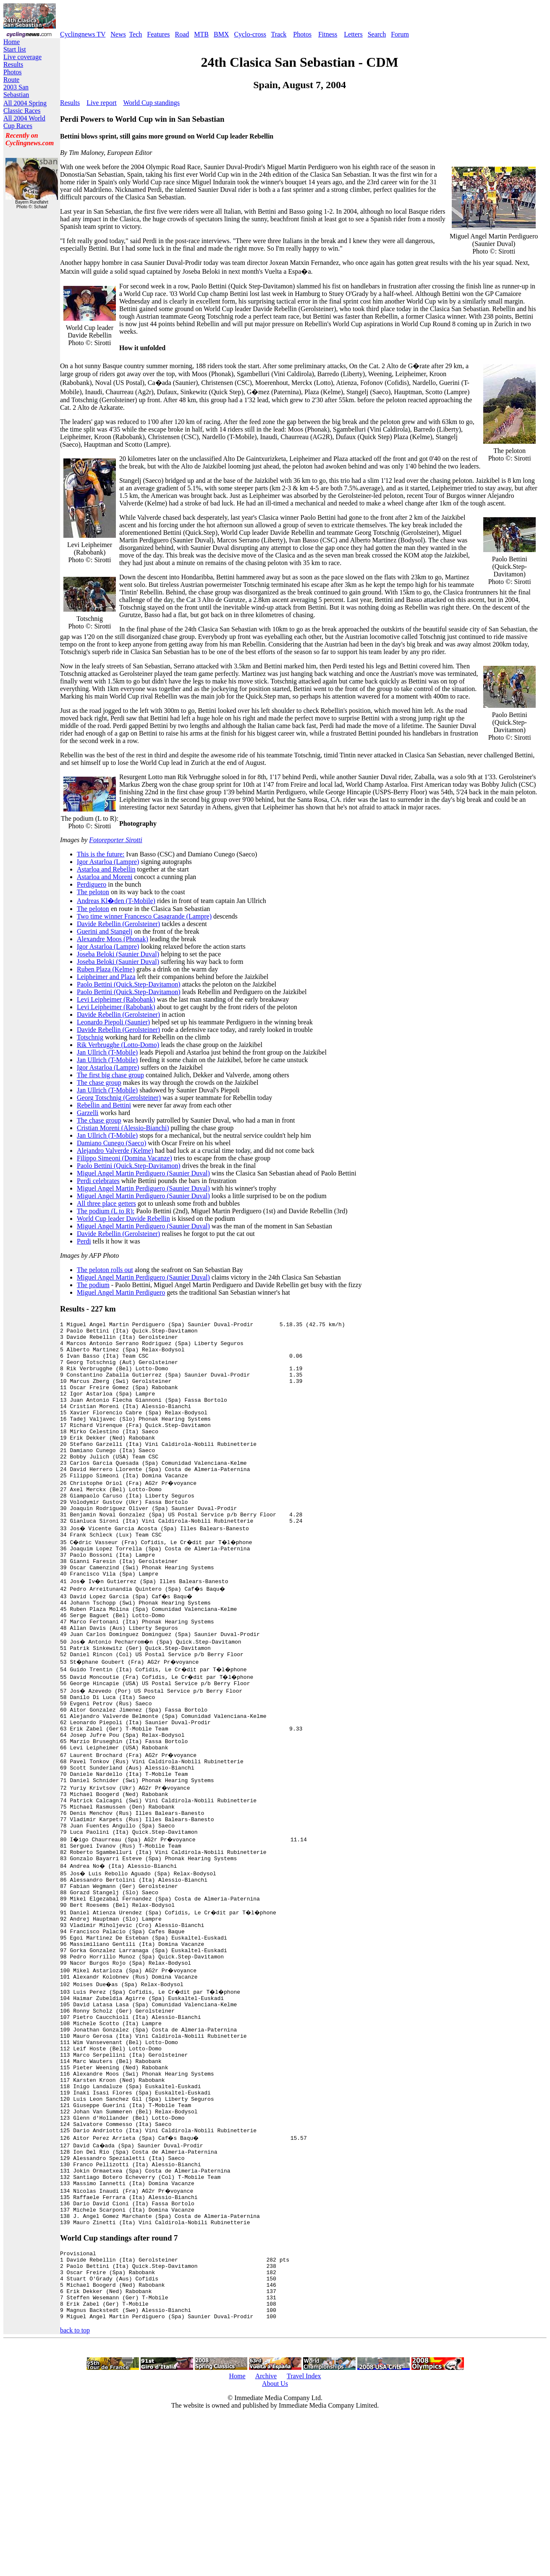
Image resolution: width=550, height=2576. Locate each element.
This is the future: (100, 854)
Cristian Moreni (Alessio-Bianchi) (123, 1127)
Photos (302, 34)
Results (13, 64)
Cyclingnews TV (82, 34)
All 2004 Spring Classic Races (25, 106)
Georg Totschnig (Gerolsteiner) (119, 1097)
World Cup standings (151, 102)
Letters (353, 34)
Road (182, 34)
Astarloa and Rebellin (106, 869)
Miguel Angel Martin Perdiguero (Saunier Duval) (143, 1173)
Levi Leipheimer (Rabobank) (116, 999)
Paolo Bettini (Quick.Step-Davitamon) (129, 984)
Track (279, 34)
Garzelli (88, 1112)
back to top (75, 2490)
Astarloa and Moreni (104, 876)
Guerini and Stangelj (104, 931)
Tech (135, 34)
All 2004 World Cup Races (24, 122)
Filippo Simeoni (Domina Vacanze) (124, 1158)
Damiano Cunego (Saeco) (111, 1143)
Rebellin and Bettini (104, 1105)
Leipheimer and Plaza (106, 976)
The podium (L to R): (105, 1211)
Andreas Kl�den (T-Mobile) (116, 900)
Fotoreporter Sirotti (115, 839)
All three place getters (106, 1203)
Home (11, 41)
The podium (93, 1284)
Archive (266, 2535)
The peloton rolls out (105, 1269)
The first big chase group (110, 1075)
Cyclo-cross (250, 34)
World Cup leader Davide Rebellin (123, 1218)
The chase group (99, 1082)
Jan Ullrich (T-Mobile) (107, 1052)
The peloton (93, 891)
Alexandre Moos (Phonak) (112, 938)
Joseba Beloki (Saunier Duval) (118, 954)
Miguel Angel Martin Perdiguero (121, 1292)
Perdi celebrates (98, 1180)
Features (158, 34)
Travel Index (304, 2535)
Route (11, 79)
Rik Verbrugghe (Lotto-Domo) (118, 1044)
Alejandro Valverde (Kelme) (115, 1150)
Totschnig (90, 1037)
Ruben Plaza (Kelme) (106, 969)
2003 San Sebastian (16, 91)
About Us (275, 2543)
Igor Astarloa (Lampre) (108, 861)
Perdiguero (91, 884)
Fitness (327, 34)
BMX (221, 34)
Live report (101, 102)
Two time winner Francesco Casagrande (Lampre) (144, 916)
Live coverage (22, 56)
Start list (14, 49)
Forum (400, 34)
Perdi (84, 1241)
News (118, 34)
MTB (201, 34)
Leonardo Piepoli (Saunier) (113, 1022)
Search (377, 34)
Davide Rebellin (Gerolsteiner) (118, 923)
